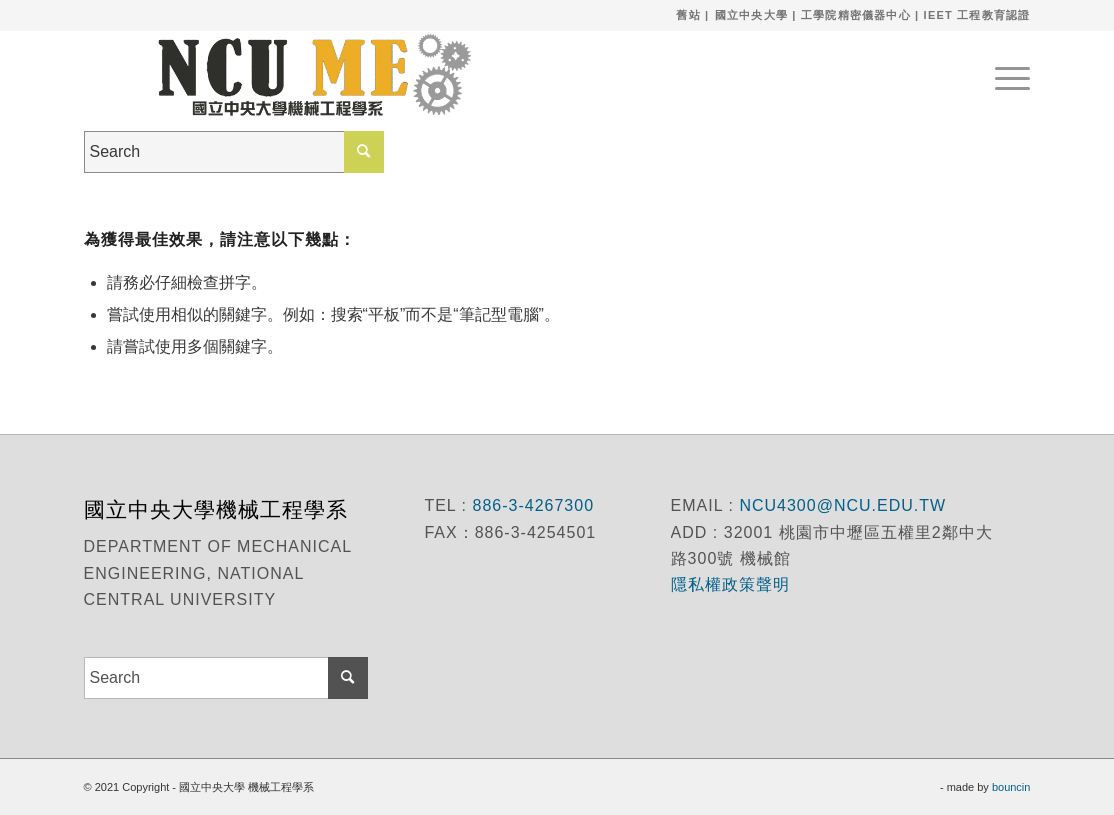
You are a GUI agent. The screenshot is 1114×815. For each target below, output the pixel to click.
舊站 (688, 15)
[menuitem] (1006, 75)
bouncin (1011, 787)
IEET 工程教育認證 (977, 15)
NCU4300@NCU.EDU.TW (842, 505)
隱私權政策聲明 (733, 584)
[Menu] (1006, 75)
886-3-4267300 (530, 505)
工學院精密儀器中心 (856, 15)
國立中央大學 (751, 15)
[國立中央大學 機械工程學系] (304, 75)
